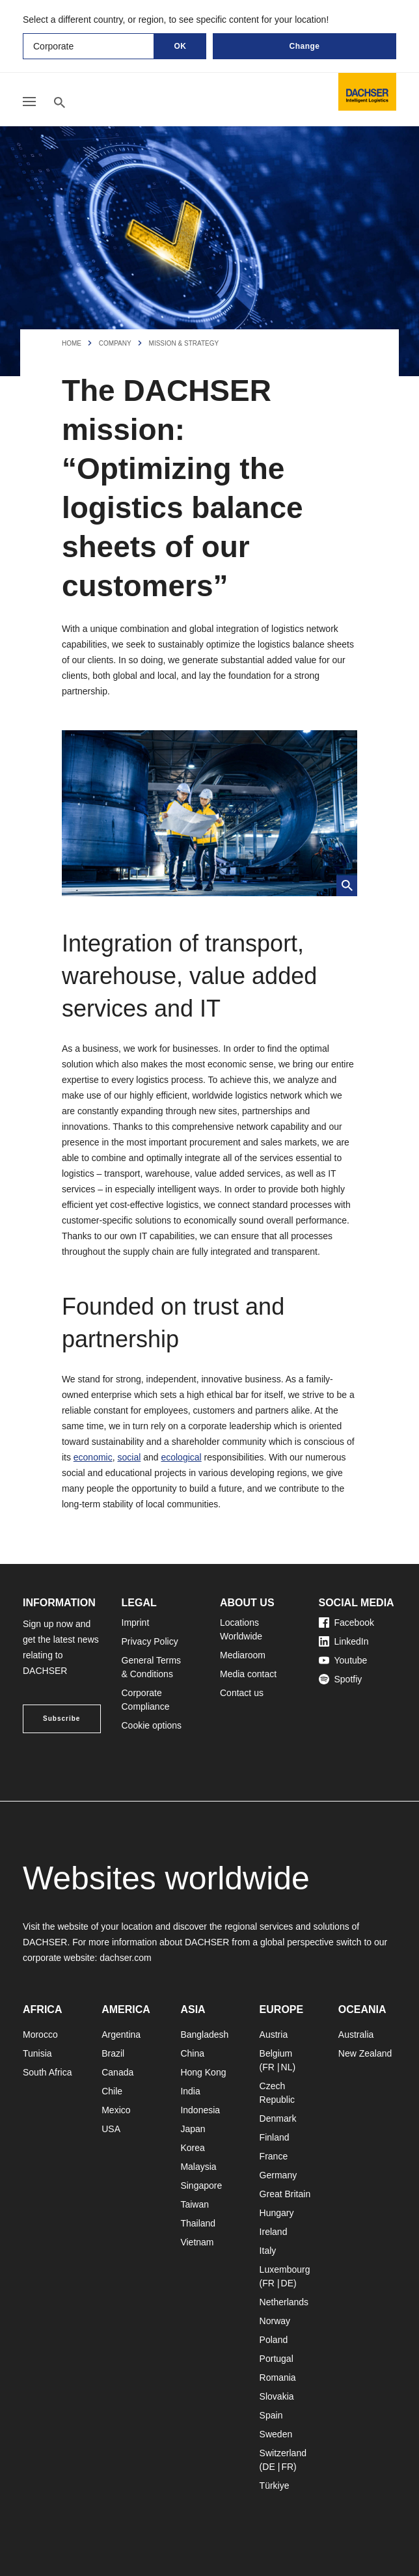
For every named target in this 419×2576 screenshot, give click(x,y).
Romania (278, 2377)
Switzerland (283, 2453)
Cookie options (152, 1725)
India (190, 2091)
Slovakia (277, 2396)
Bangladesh (204, 2034)
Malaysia (198, 2166)
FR (268, 2067)
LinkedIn (344, 1641)
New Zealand (365, 2053)
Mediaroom (242, 1655)
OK (180, 46)
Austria (274, 2034)
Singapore (201, 2185)
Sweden (276, 2434)
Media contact (248, 1674)
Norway (275, 2321)
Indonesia (200, 2110)
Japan (192, 2129)
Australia (355, 2034)
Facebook (346, 1622)
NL (287, 2067)
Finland (275, 2137)
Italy (268, 2250)
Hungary (277, 2213)
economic (93, 1457)
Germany (278, 2175)
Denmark (278, 2118)
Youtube (343, 1660)
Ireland (274, 2232)
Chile (111, 2091)
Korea (192, 2148)
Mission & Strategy (184, 343)
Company (115, 343)
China (192, 2053)
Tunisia (37, 2053)
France (274, 2156)
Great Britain (285, 2194)
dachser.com (125, 1958)
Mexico (115, 2110)
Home (71, 343)
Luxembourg (285, 2269)
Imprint (136, 1622)
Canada (117, 2072)
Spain (271, 2415)
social (129, 1457)
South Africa (47, 2072)
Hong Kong (203, 2072)
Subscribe (61, 1718)
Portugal (276, 2358)
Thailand (197, 2223)
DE (287, 2283)
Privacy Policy (150, 1641)
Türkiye (275, 2485)
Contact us (242, 1693)
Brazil (112, 2053)
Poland (274, 2340)
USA (110, 2129)
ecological (181, 1457)
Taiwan (194, 2204)
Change (304, 46)
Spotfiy (340, 1679)
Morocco (40, 2034)
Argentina (121, 2034)
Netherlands (284, 2302)
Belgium (276, 2053)
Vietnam (196, 2242)
